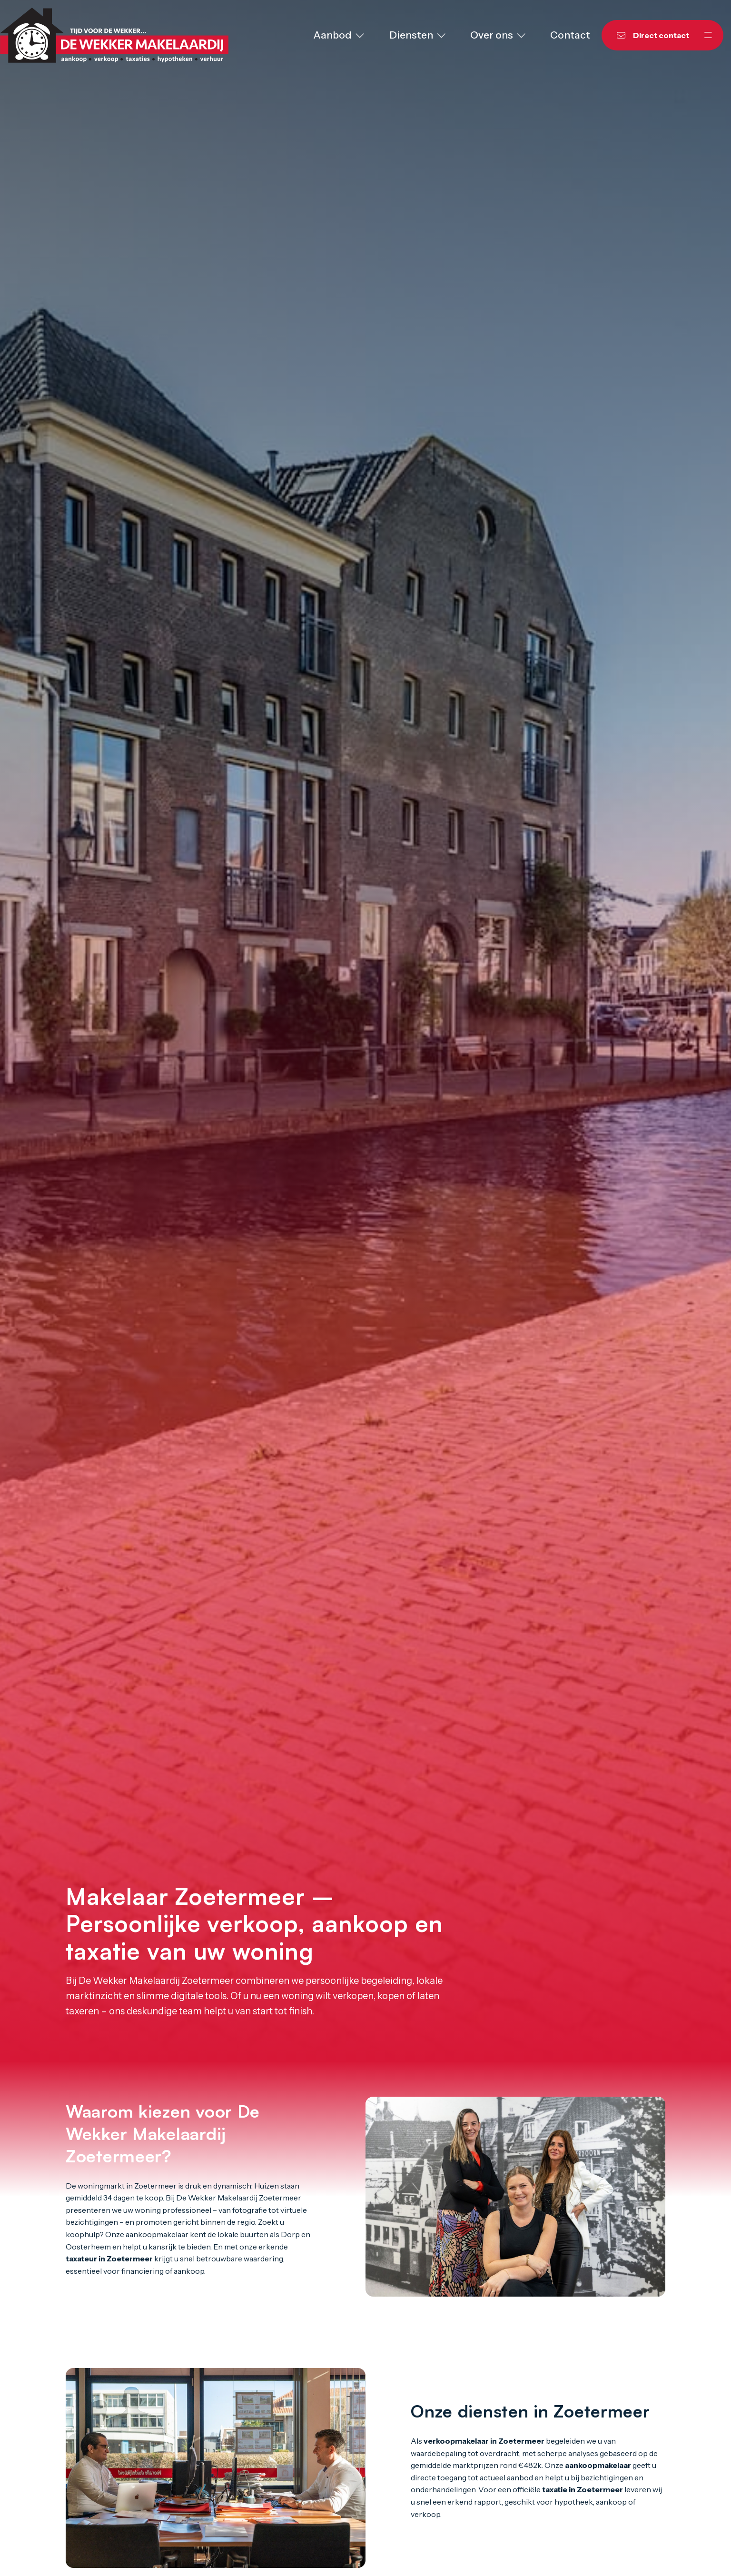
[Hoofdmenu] (708, 35)
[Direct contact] (647, 35)
